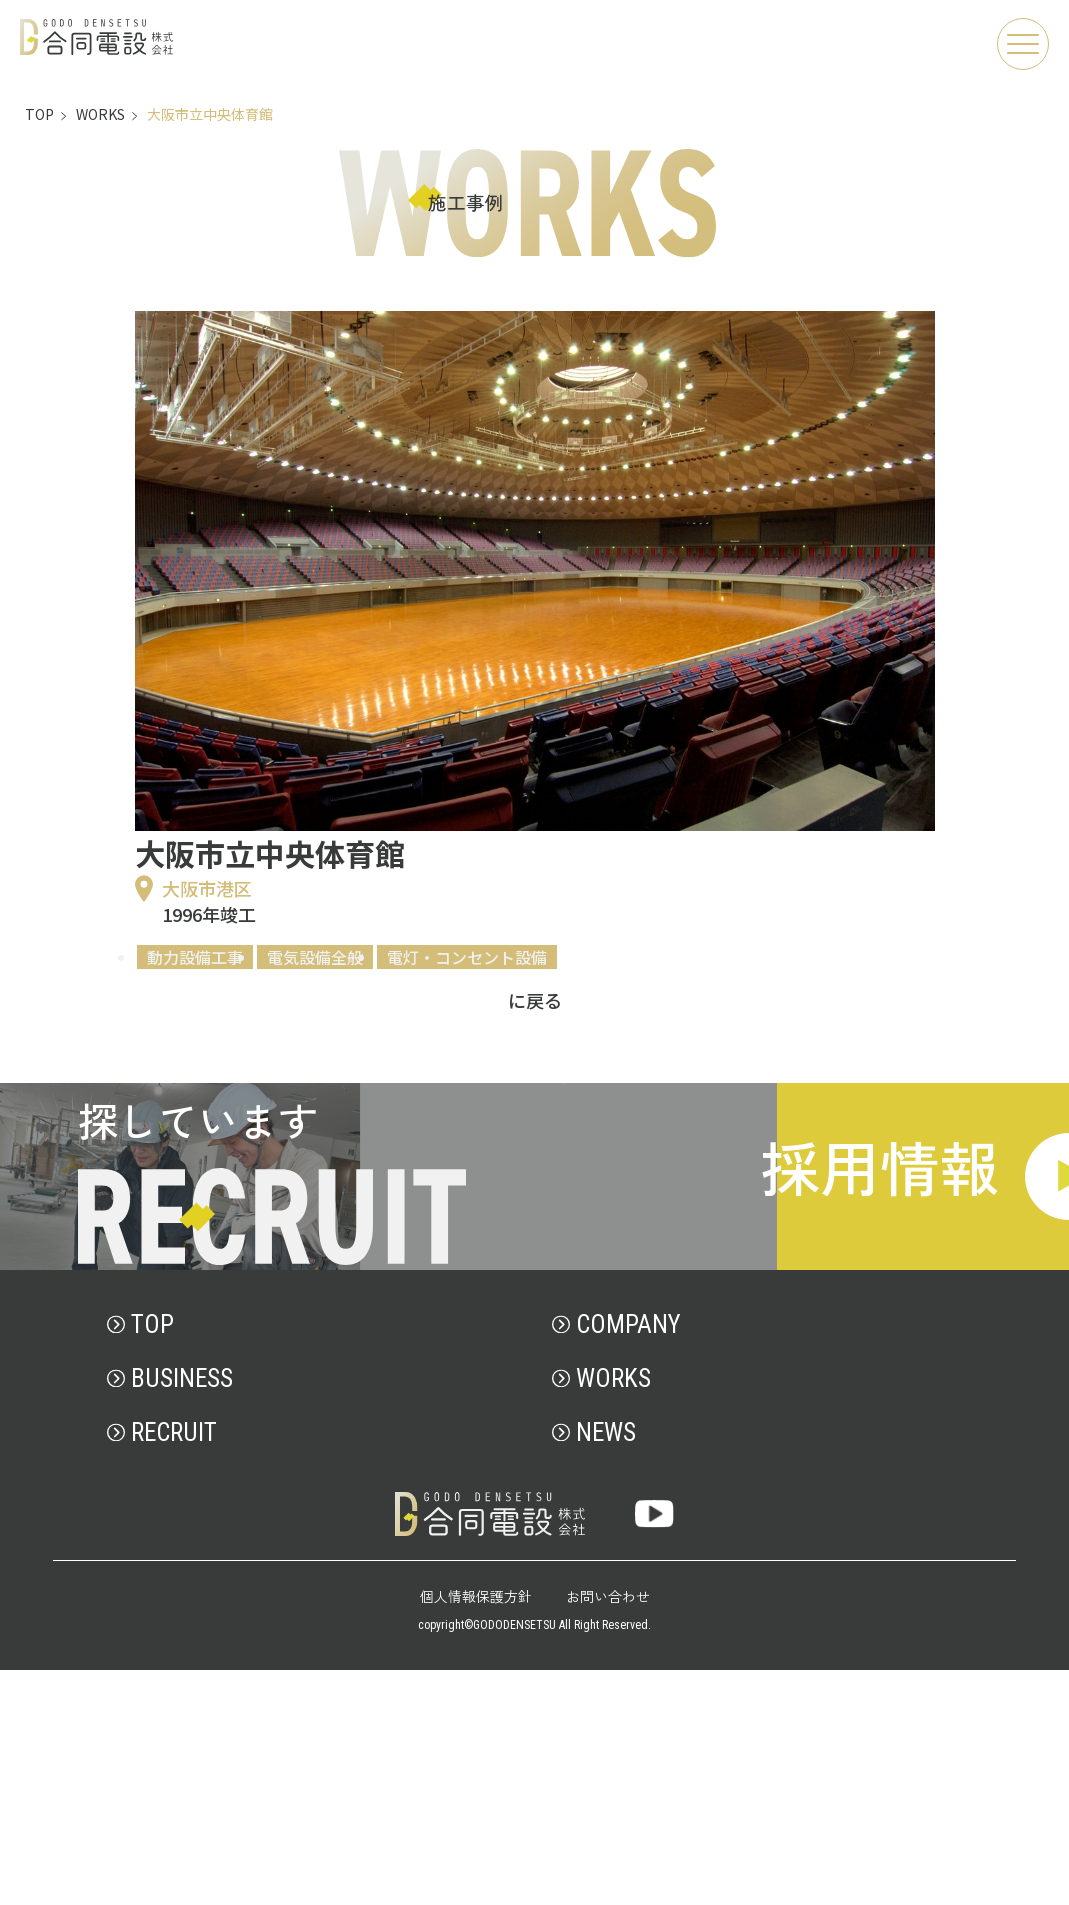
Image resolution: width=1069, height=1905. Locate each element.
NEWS (606, 1667)
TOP (152, 1559)
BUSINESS (182, 1613)
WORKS (613, 1613)
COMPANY (628, 1559)
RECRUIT (174, 1667)
